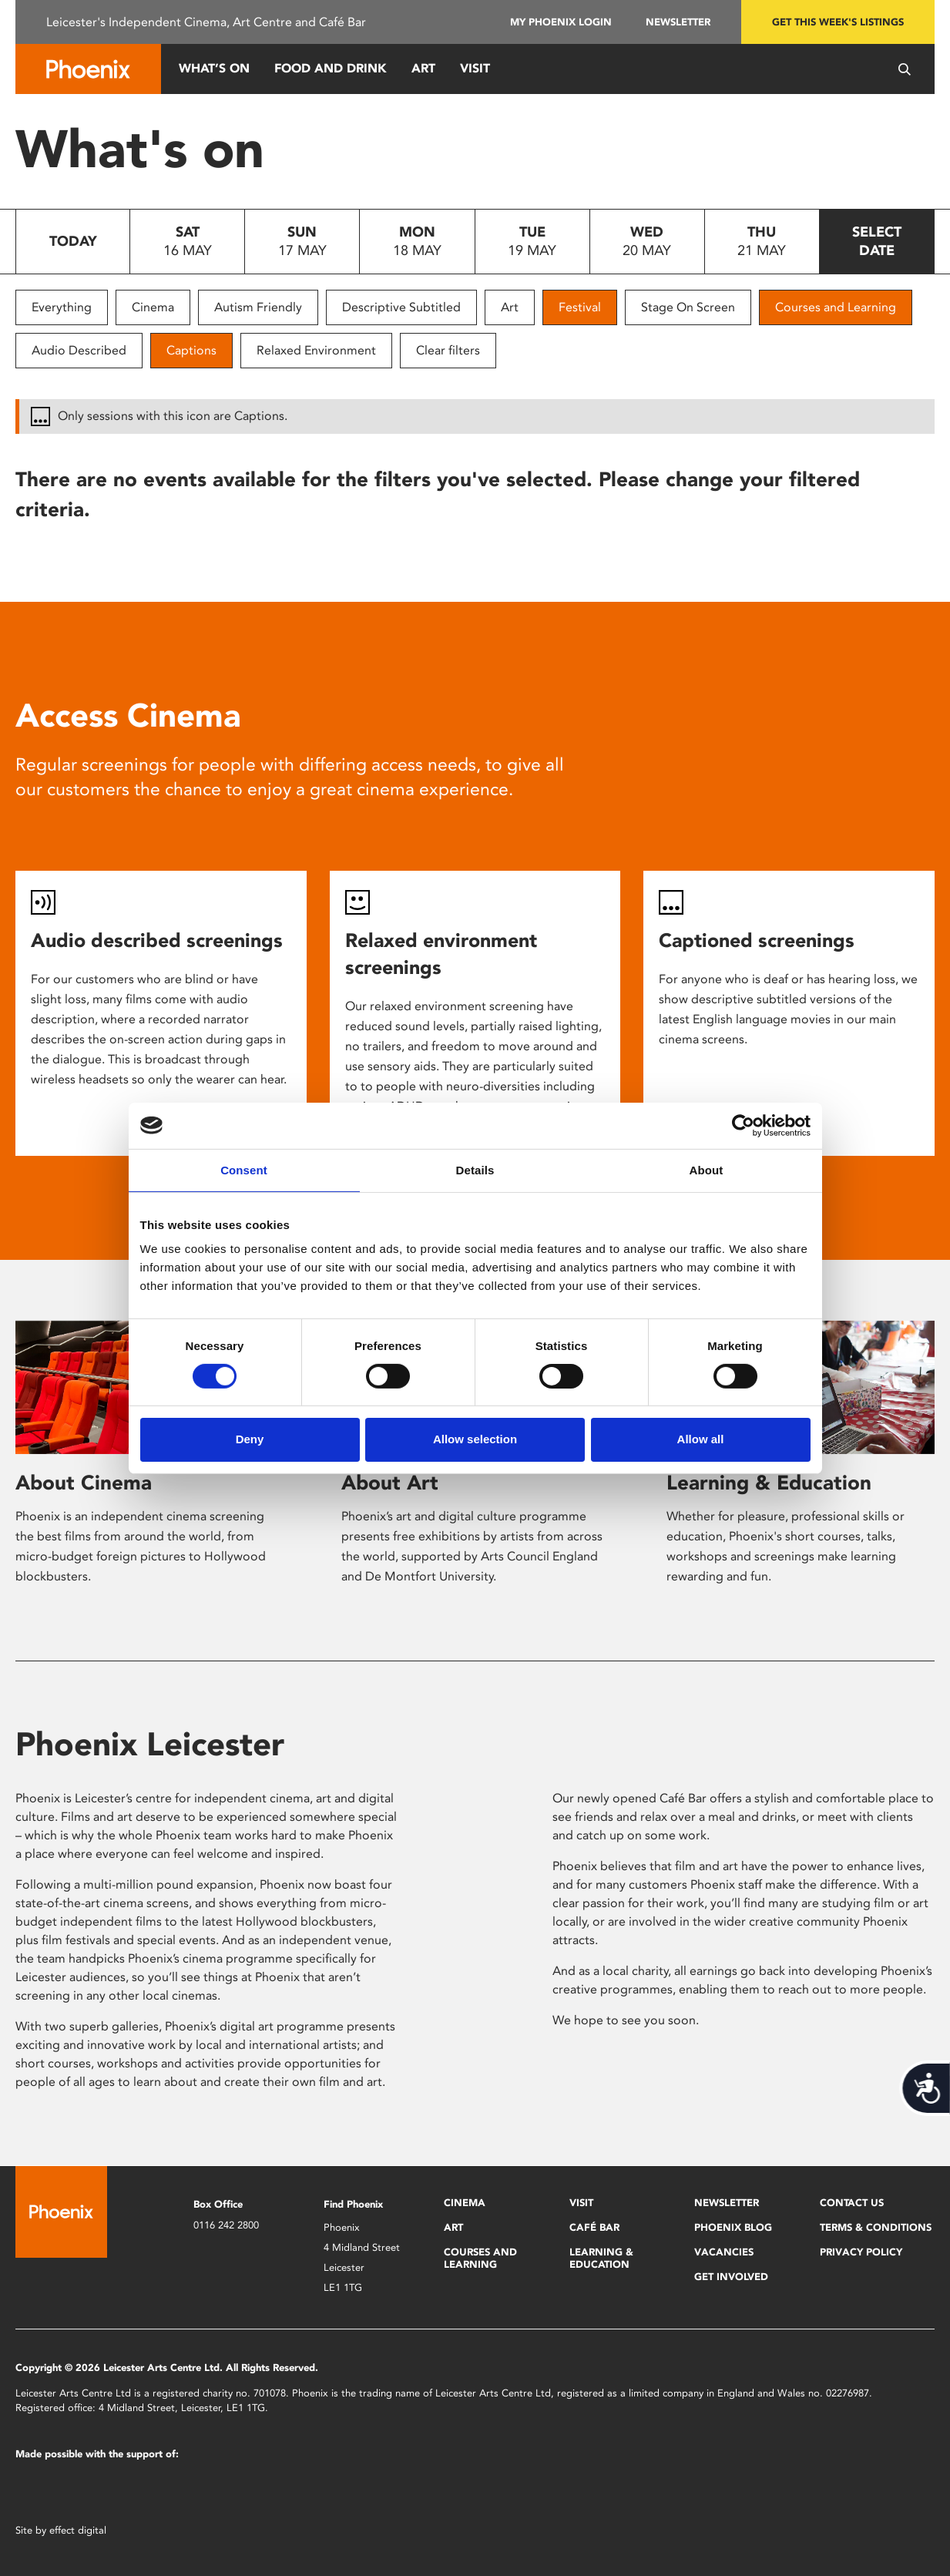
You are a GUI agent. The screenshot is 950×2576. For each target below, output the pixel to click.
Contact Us (852, 2202)
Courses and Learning (835, 307)
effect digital (77, 2530)
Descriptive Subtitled (401, 307)
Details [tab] (475, 1169)
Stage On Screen (688, 307)
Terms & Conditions (876, 2227)
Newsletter (678, 22)
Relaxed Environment (316, 350)
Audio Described (79, 350)
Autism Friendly (258, 307)
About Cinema (83, 1482)
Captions (191, 350)
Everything (62, 307)
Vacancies (724, 2252)
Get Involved (731, 2276)
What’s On (214, 68)
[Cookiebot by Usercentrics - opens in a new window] (743, 1125)
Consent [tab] (243, 1169)
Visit (475, 68)
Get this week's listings (838, 22)
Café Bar (594, 2227)
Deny (250, 1439)
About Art (389, 1482)
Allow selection (475, 1439)
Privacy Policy (861, 2252)
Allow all (700, 1439)
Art (423, 68)
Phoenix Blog (733, 2227)
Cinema (153, 307)
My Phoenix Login (561, 22)
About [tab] (706, 1169)
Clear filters (448, 350)
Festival (580, 307)
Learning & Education (768, 1482)
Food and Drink (330, 68)
